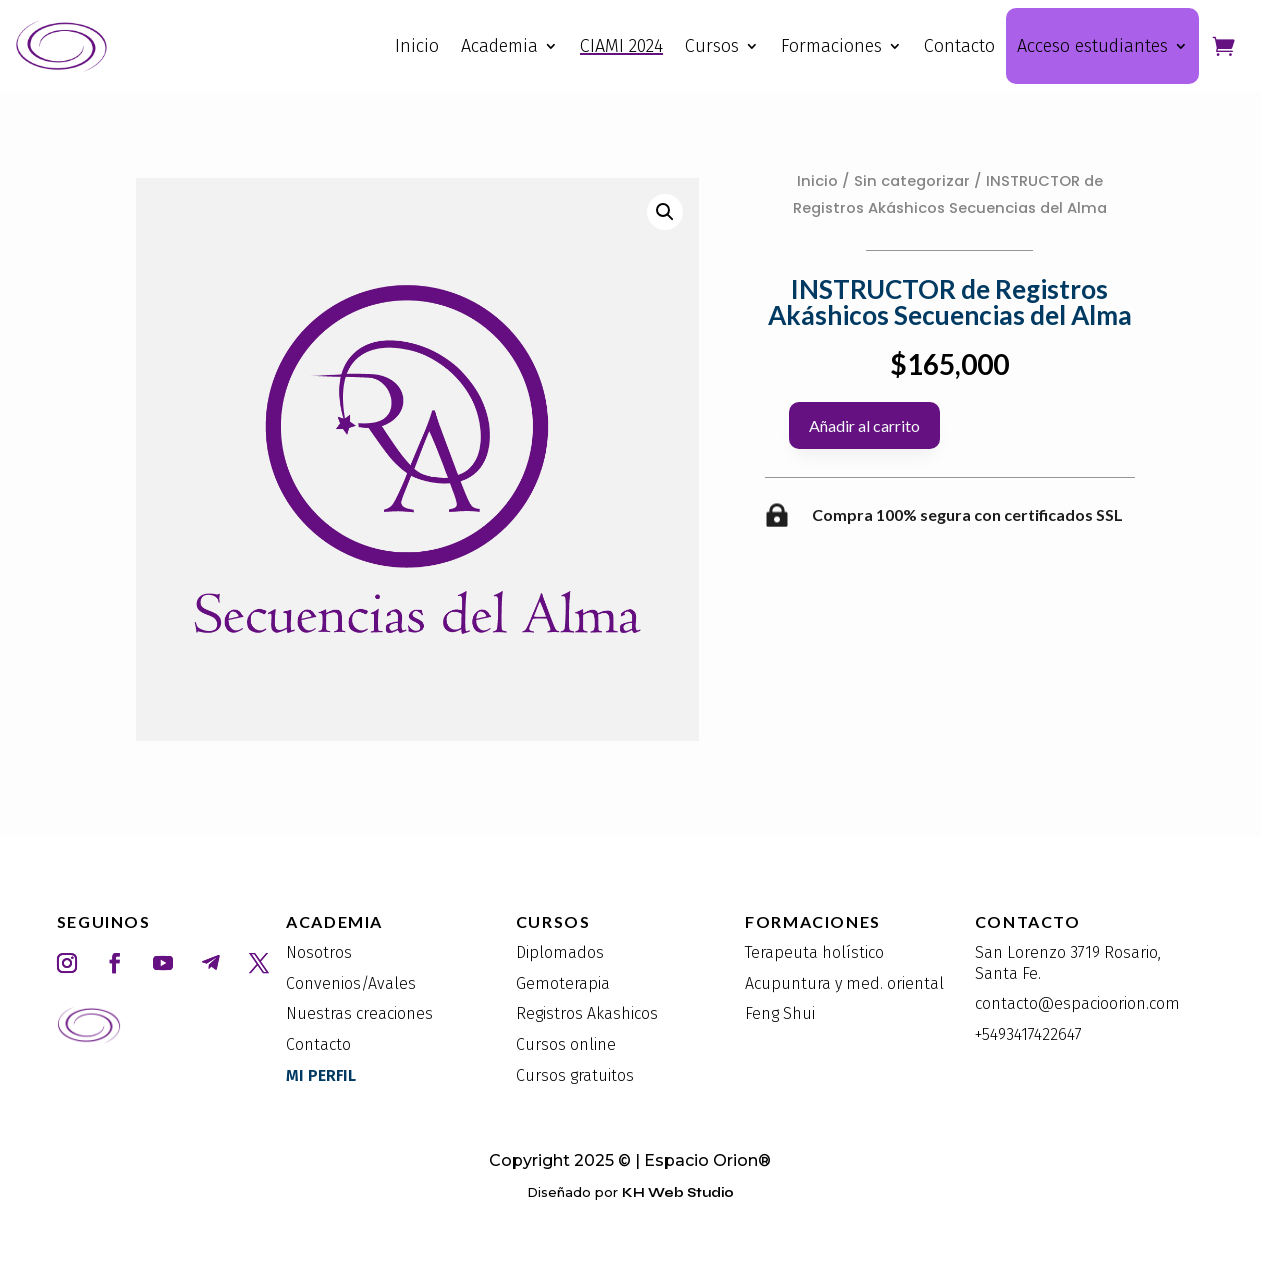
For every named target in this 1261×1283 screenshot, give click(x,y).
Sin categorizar (912, 181)
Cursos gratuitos (575, 1075)
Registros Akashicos (587, 1013)
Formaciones (831, 46)
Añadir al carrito (864, 425)
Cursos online (566, 1044)
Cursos (712, 46)
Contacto (959, 46)
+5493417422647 (1028, 1034)
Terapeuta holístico (814, 952)
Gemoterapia (563, 983)
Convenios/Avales (351, 983)
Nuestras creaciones (359, 1013)
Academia (499, 46)
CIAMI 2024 (621, 46)
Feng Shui (780, 1013)
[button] (665, 212)
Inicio (417, 46)
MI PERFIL (321, 1075)
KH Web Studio (678, 1193)
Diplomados (560, 952)
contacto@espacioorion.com (1077, 1003)
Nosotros (319, 952)
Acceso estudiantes (1092, 46)
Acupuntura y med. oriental (844, 983)
